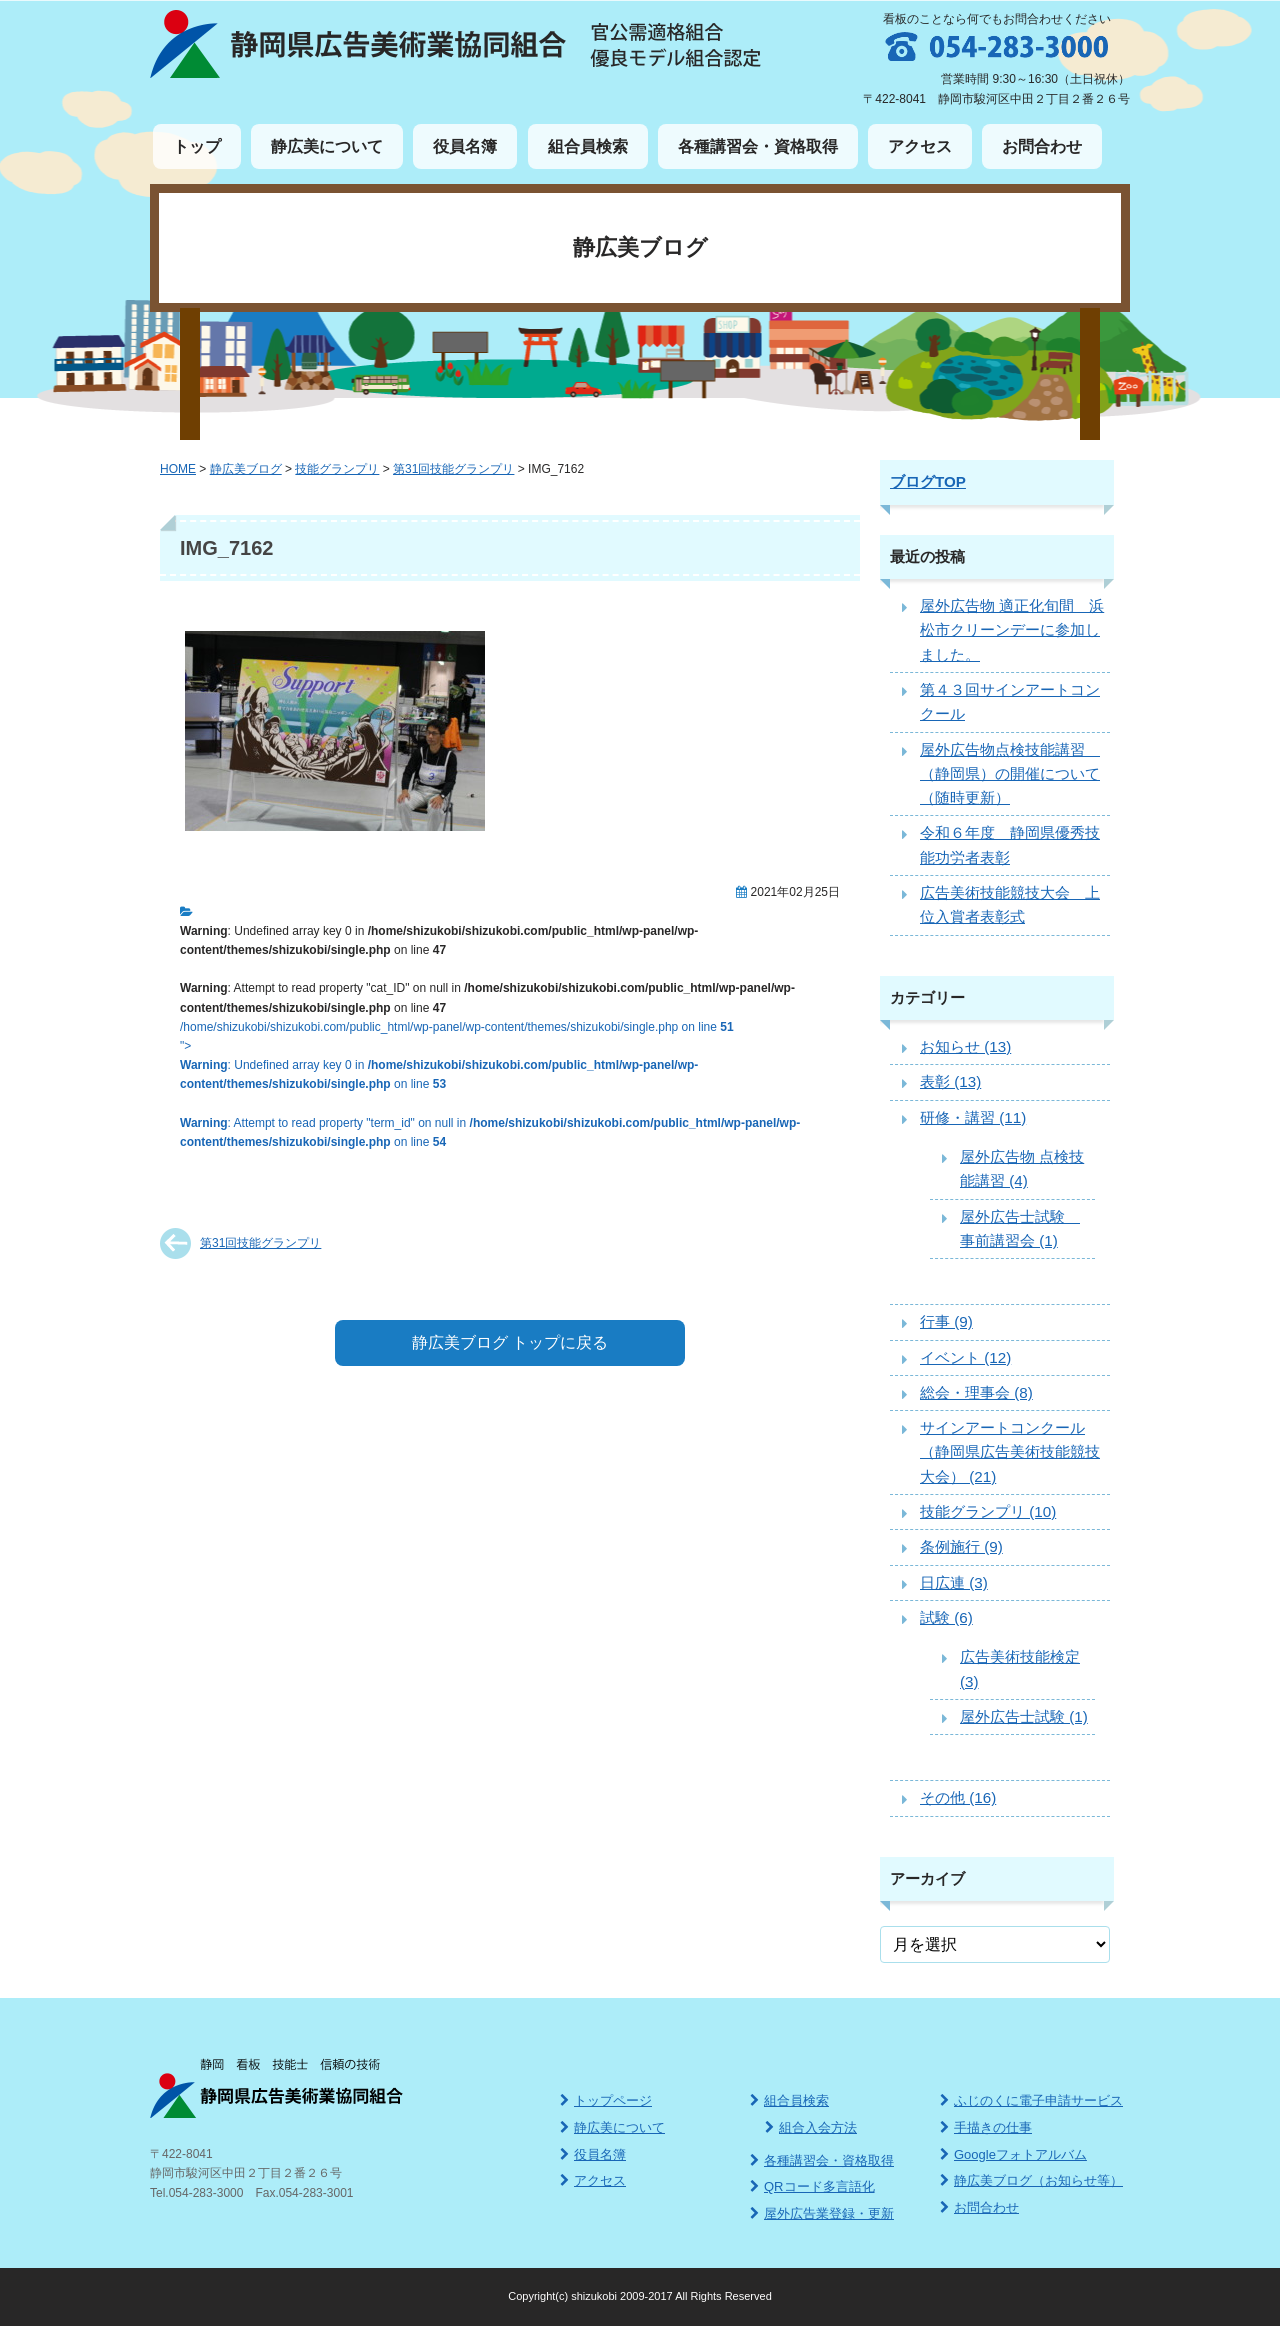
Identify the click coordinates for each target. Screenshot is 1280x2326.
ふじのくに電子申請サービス (1031, 2100)
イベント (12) (965, 1357)
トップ (197, 146)
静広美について (327, 146)
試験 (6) (946, 1617)
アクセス (920, 146)
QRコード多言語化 (812, 2186)
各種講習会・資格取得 (758, 146)
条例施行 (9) (961, 1546)
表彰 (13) (950, 1081)
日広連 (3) (954, 1582)
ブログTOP (928, 481)
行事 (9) (946, 1321)
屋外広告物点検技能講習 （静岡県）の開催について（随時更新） (1010, 774)
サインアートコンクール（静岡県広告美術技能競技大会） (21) (1010, 1452)
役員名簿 (465, 146)
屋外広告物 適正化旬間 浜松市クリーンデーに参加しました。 (1012, 630)
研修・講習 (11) (973, 1117)
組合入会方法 (811, 2127)
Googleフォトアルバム (1013, 2154)
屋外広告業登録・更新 (822, 2213)
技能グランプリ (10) (988, 1511)
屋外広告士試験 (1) (1024, 1716)
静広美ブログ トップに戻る (510, 1342)
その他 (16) (958, 1797)
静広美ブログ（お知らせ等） (1031, 2180)
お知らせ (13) (965, 1046)
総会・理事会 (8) (976, 1392)
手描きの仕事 (986, 2127)
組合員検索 (588, 146)
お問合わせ (1042, 146)
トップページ (606, 2100)
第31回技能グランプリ (260, 1243)
